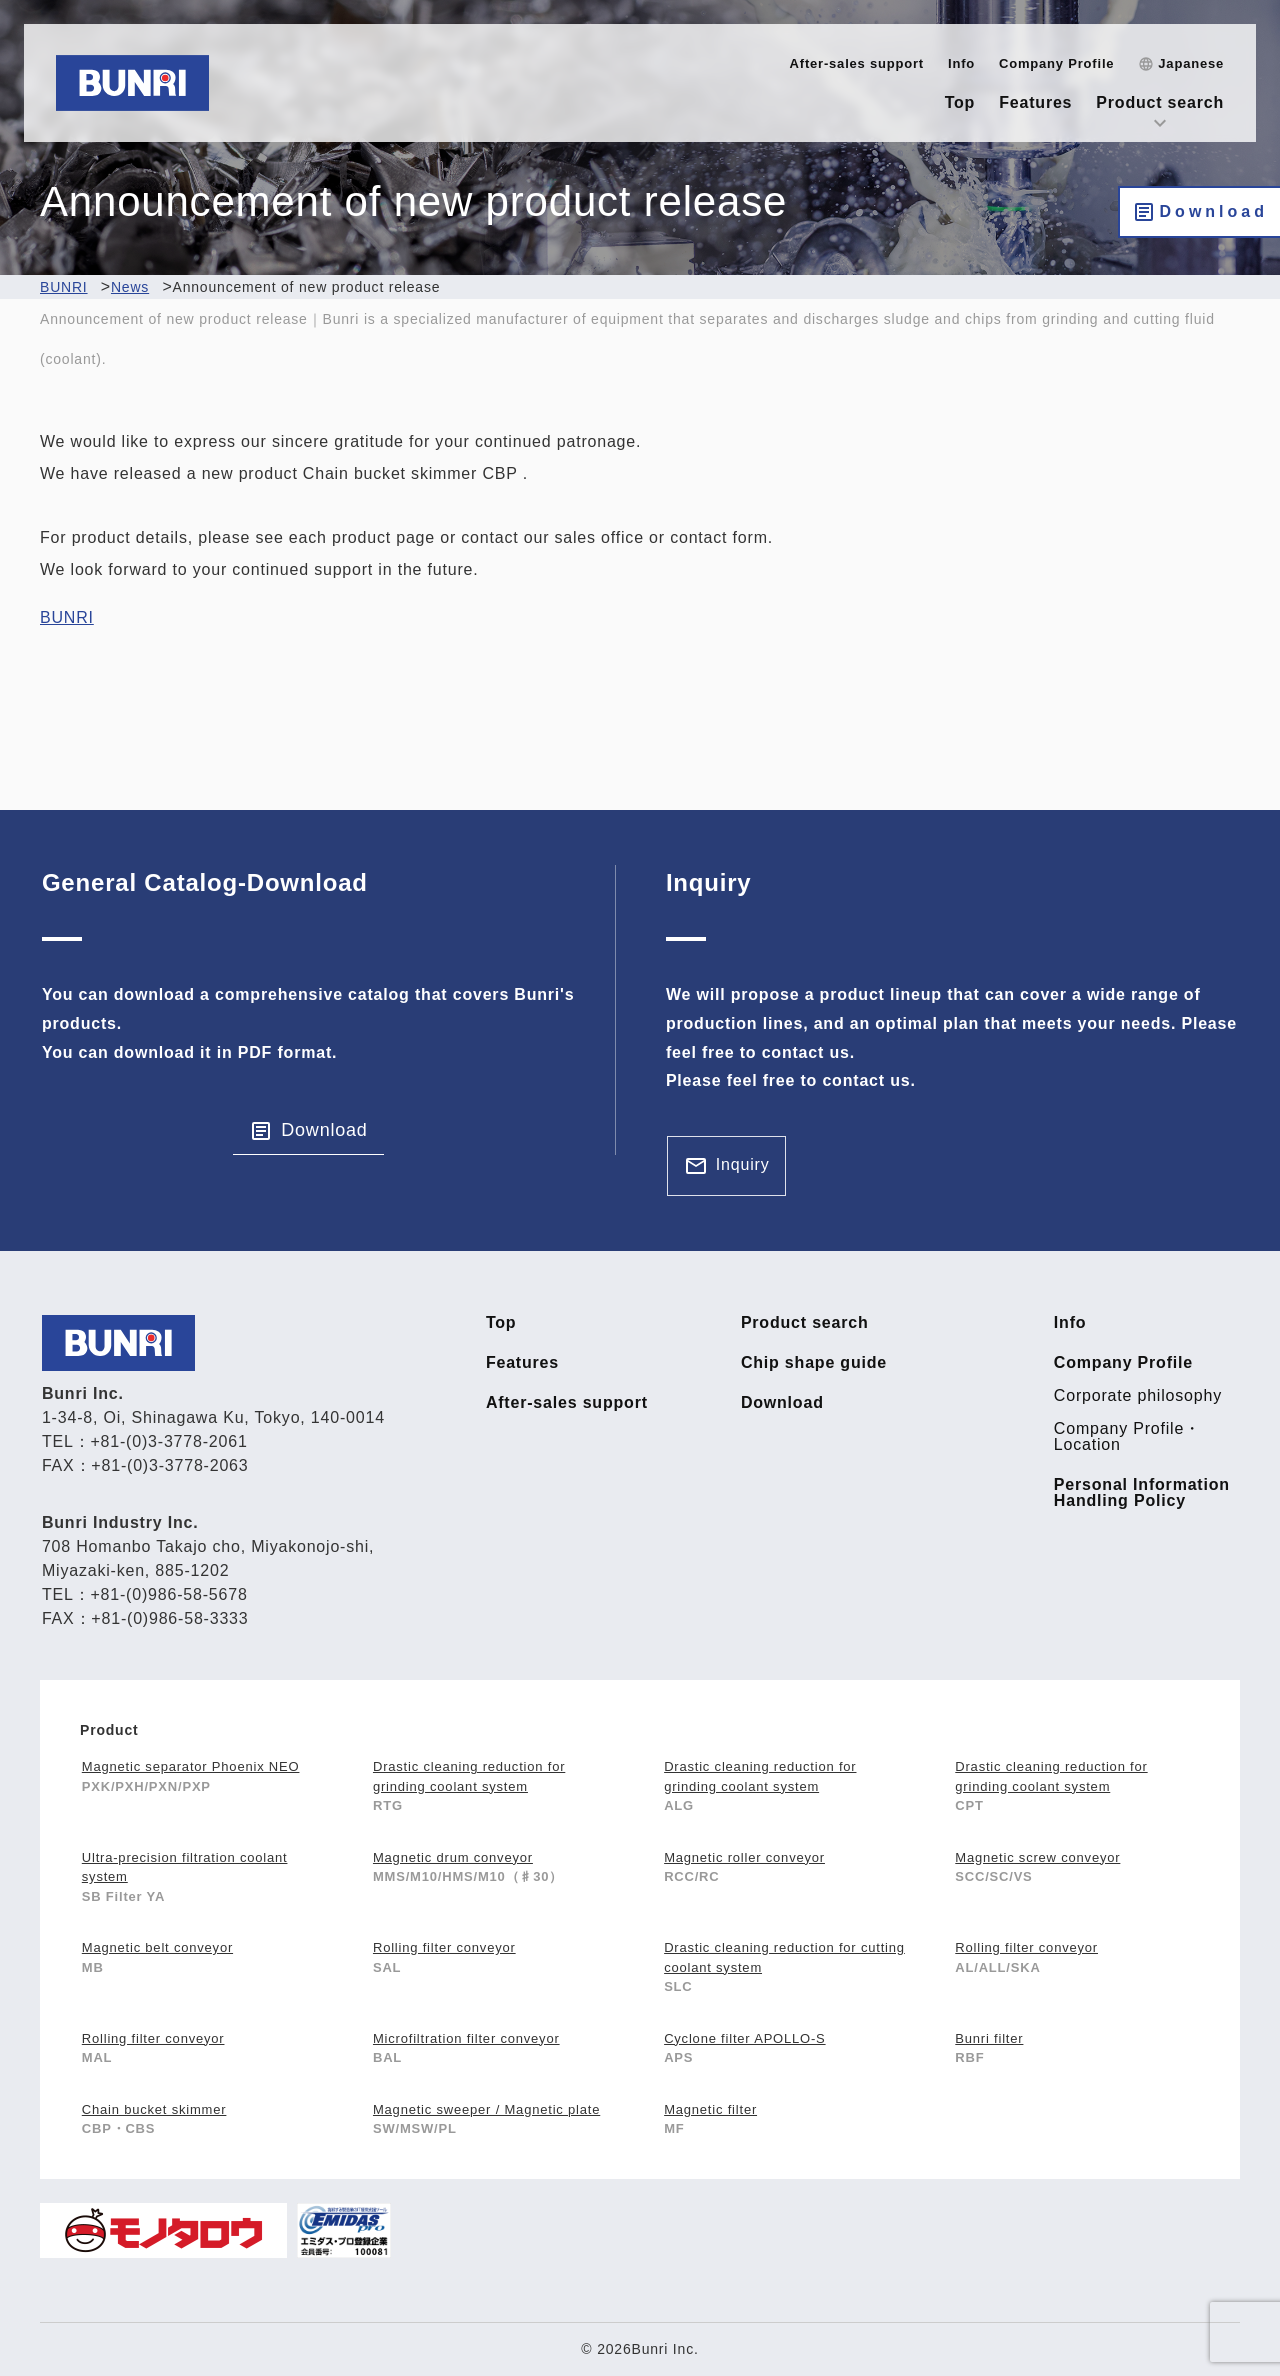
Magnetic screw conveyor (1037, 1857)
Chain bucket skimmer (154, 2109)
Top (960, 102)
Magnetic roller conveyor (744, 1857)
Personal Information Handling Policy (1142, 1493)
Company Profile (1056, 63)
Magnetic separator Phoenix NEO (191, 1766)
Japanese (1191, 63)
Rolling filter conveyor (444, 1947)
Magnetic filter (710, 2109)
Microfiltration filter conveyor (466, 2038)
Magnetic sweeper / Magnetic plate (486, 2109)
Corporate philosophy (1138, 1396)
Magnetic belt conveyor (157, 1947)
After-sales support (857, 63)
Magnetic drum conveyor (453, 1857)
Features (1035, 102)
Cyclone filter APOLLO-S (744, 2038)
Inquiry (743, 1164)
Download (1214, 211)
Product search (1160, 102)
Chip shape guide (814, 1363)
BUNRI (67, 617)
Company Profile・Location (1127, 1437)
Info (961, 63)
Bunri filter (989, 2038)
